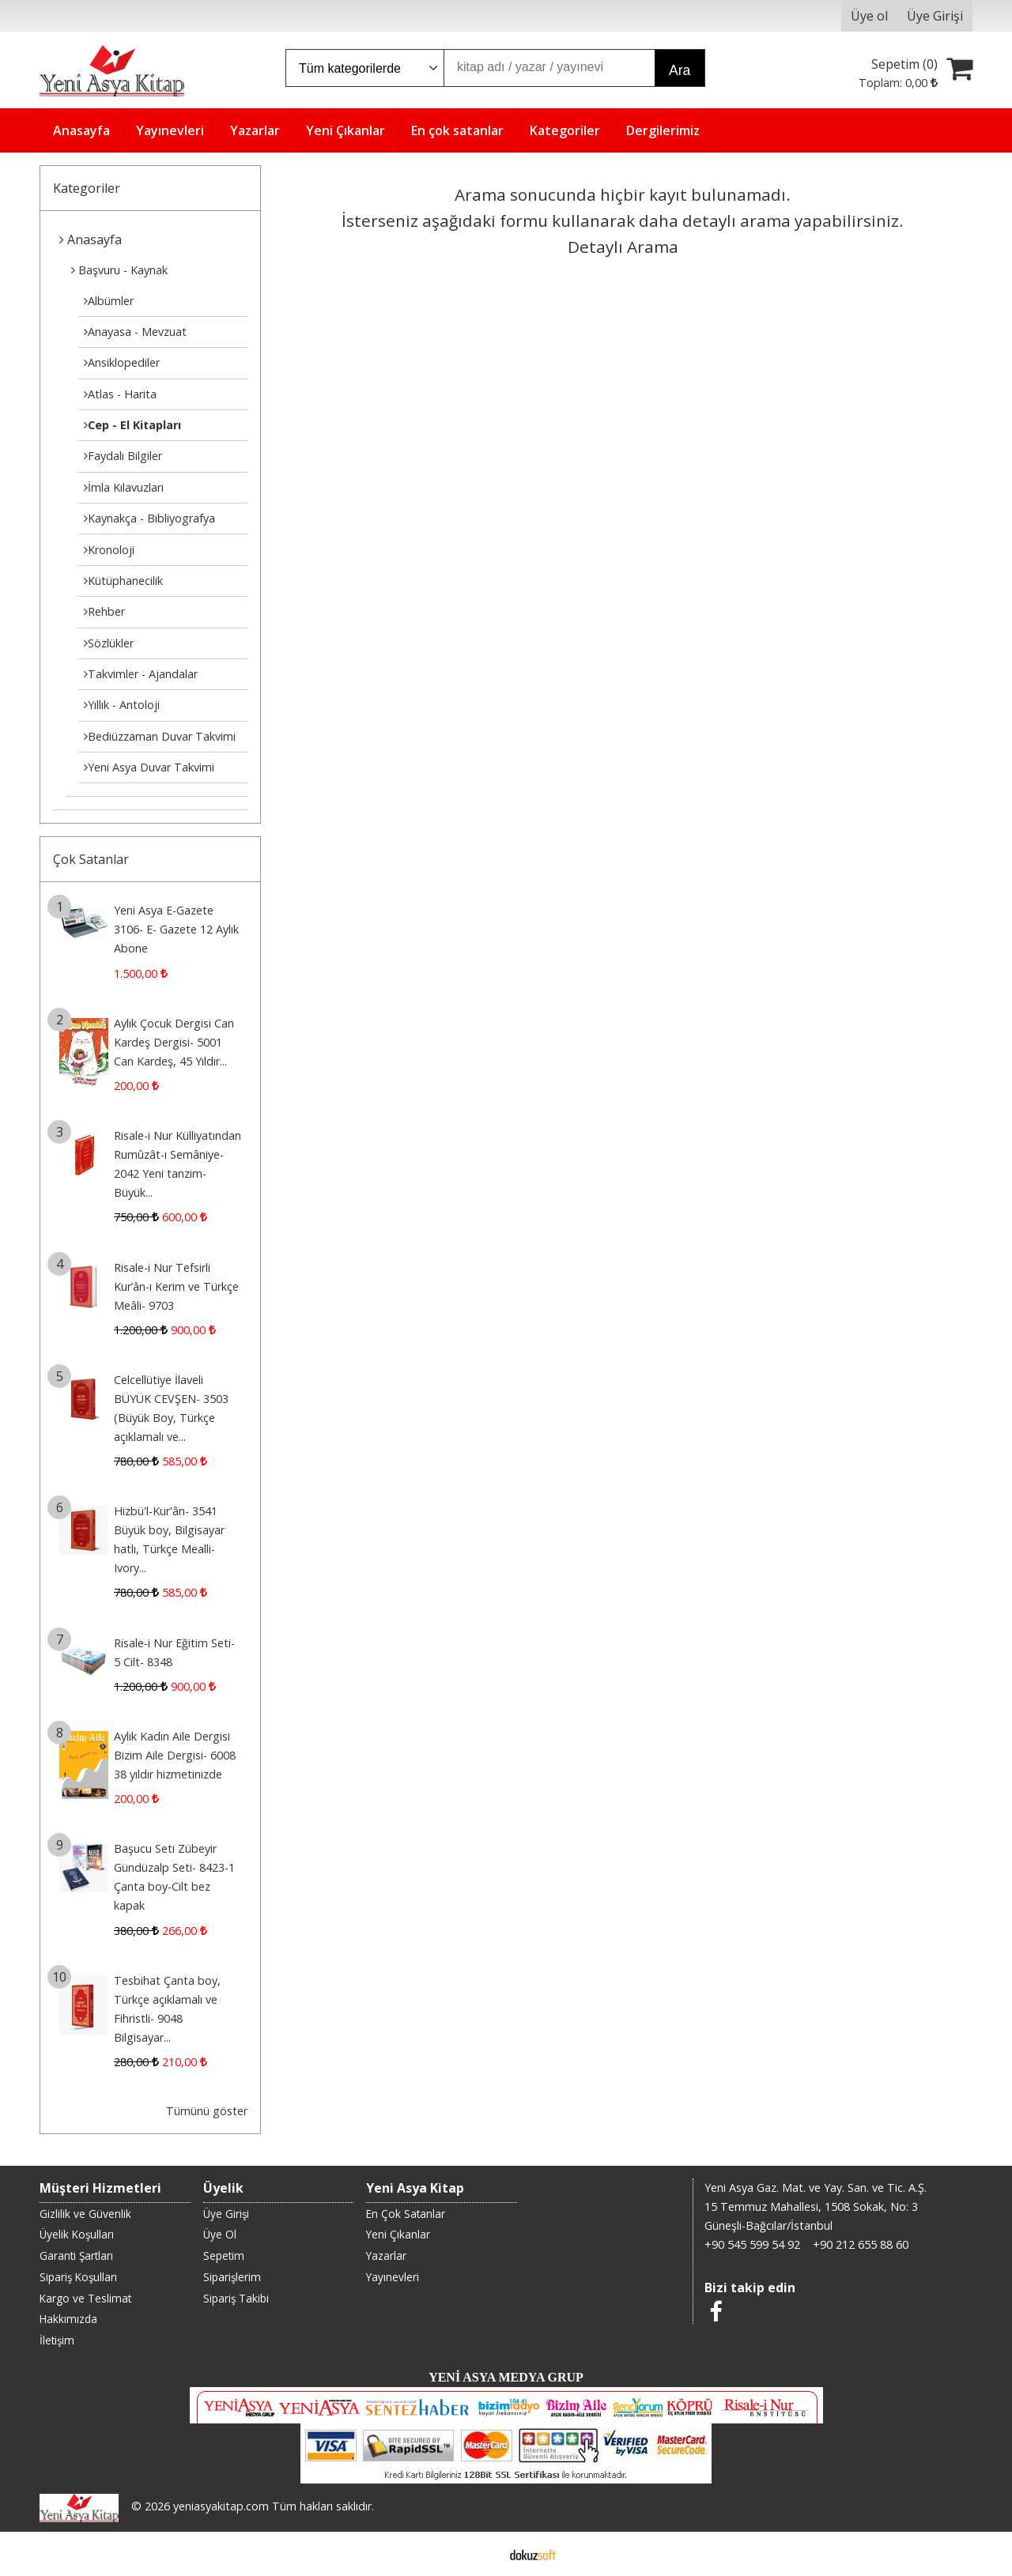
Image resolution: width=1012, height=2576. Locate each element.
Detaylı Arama (623, 247)
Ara (679, 70)
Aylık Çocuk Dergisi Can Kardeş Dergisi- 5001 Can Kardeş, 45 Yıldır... (174, 1042)
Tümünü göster (206, 2110)
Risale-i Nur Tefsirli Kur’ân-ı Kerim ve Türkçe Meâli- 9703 (176, 1286)
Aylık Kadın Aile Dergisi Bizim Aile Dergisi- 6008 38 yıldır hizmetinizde (175, 1755)
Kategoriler (86, 188)
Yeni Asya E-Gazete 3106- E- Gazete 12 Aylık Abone (176, 929)
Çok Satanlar (91, 859)
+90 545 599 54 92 (752, 2244)
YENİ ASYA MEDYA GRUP (506, 2377)
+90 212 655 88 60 (860, 2244)
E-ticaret (481, 2554)
